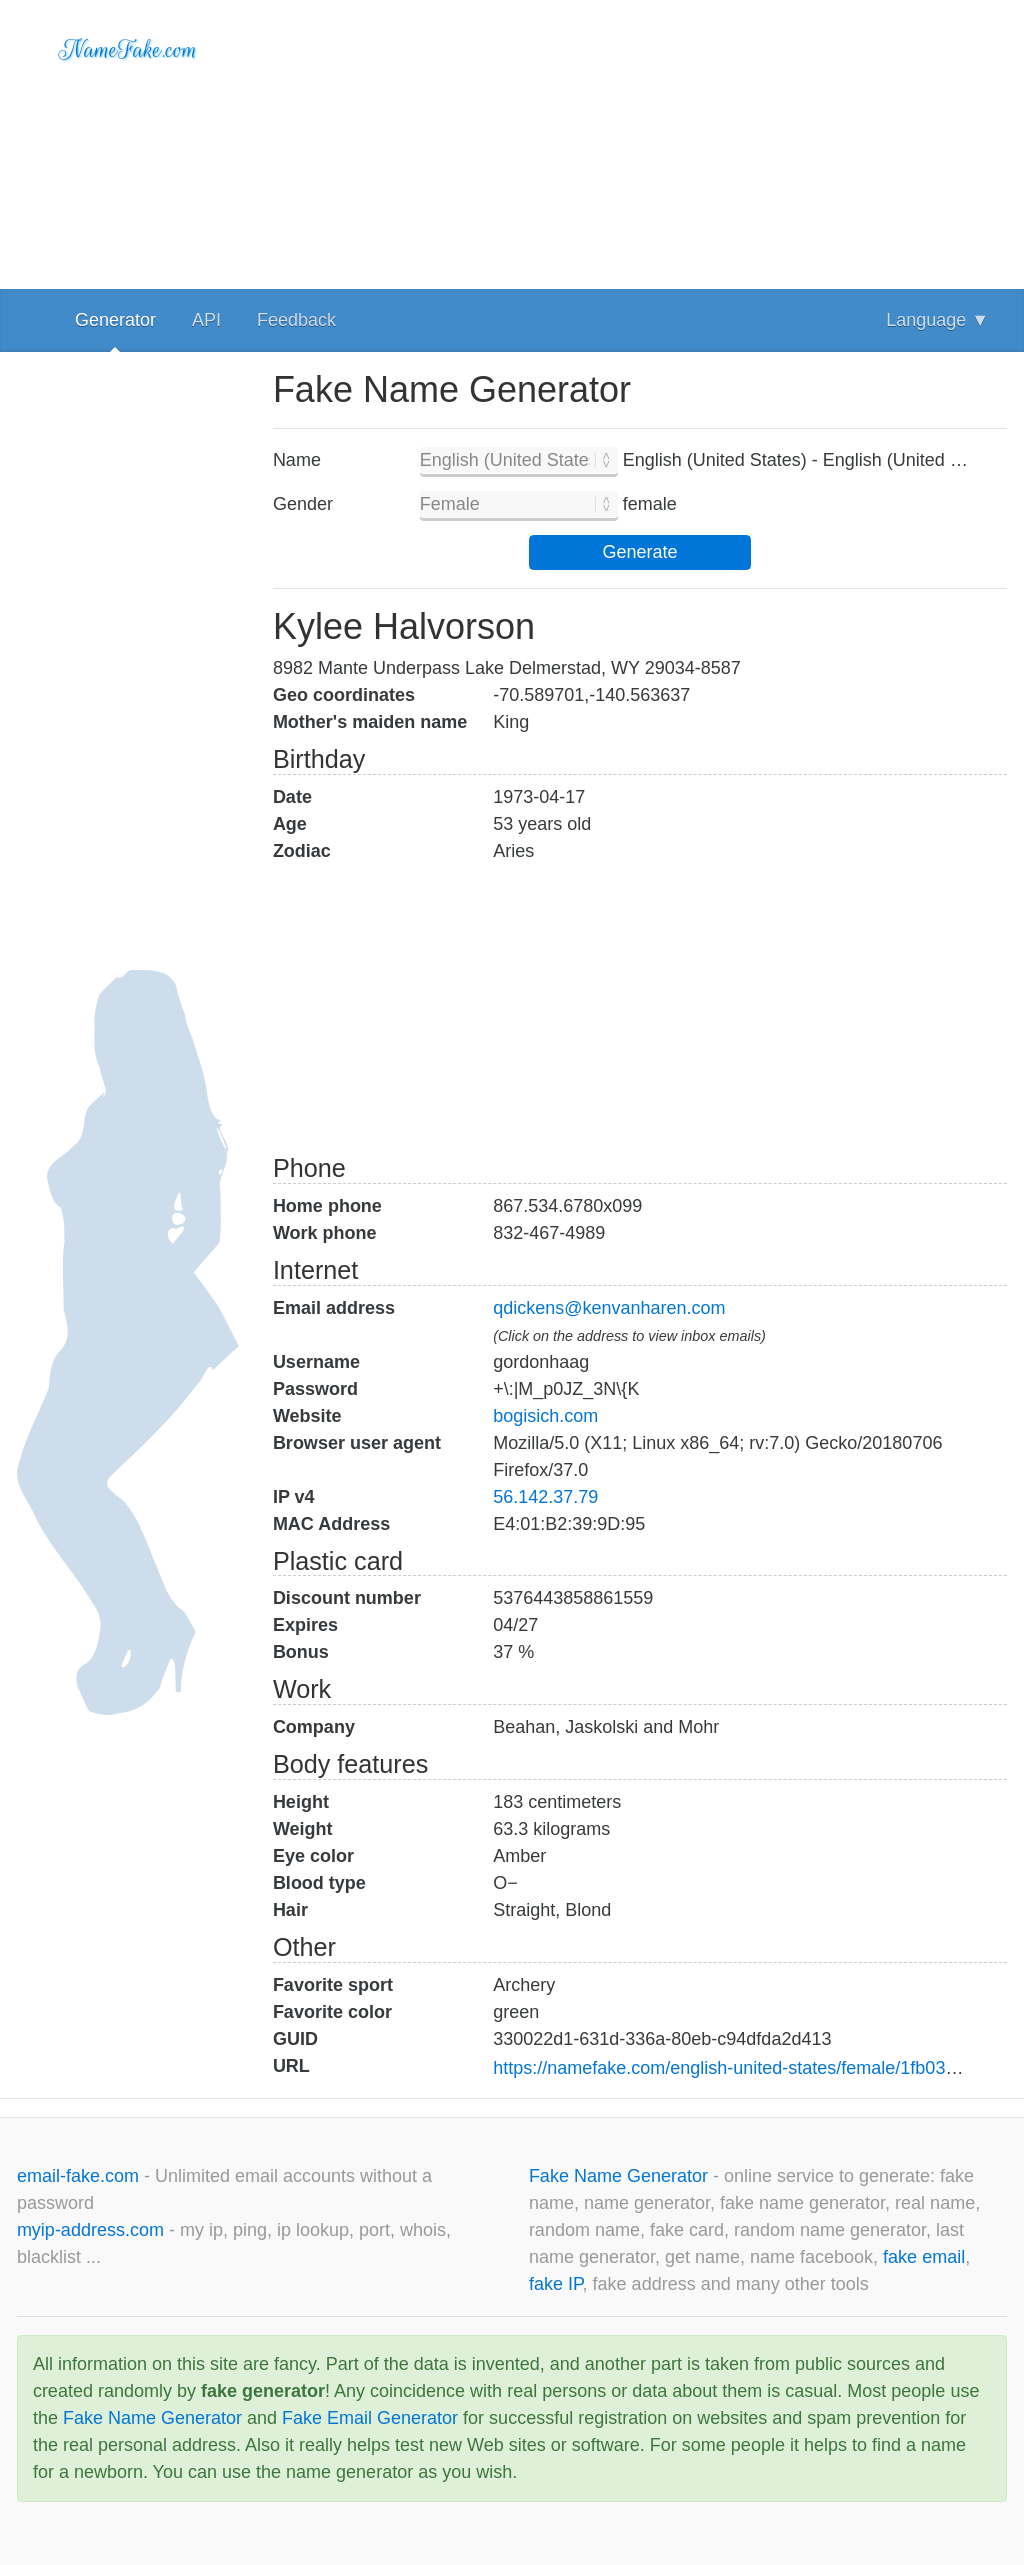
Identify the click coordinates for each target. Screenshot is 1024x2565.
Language (937, 320)
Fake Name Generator (621, 2176)
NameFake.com (128, 50)
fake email (924, 2257)
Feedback (296, 320)
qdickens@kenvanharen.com (609, 1308)
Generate (639, 552)
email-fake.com (80, 2176)
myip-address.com (90, 2230)
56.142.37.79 (545, 1497)
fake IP (556, 2284)
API (206, 320)
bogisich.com (545, 1416)
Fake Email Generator (370, 2418)
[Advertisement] (640, 140)
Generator (115, 320)
